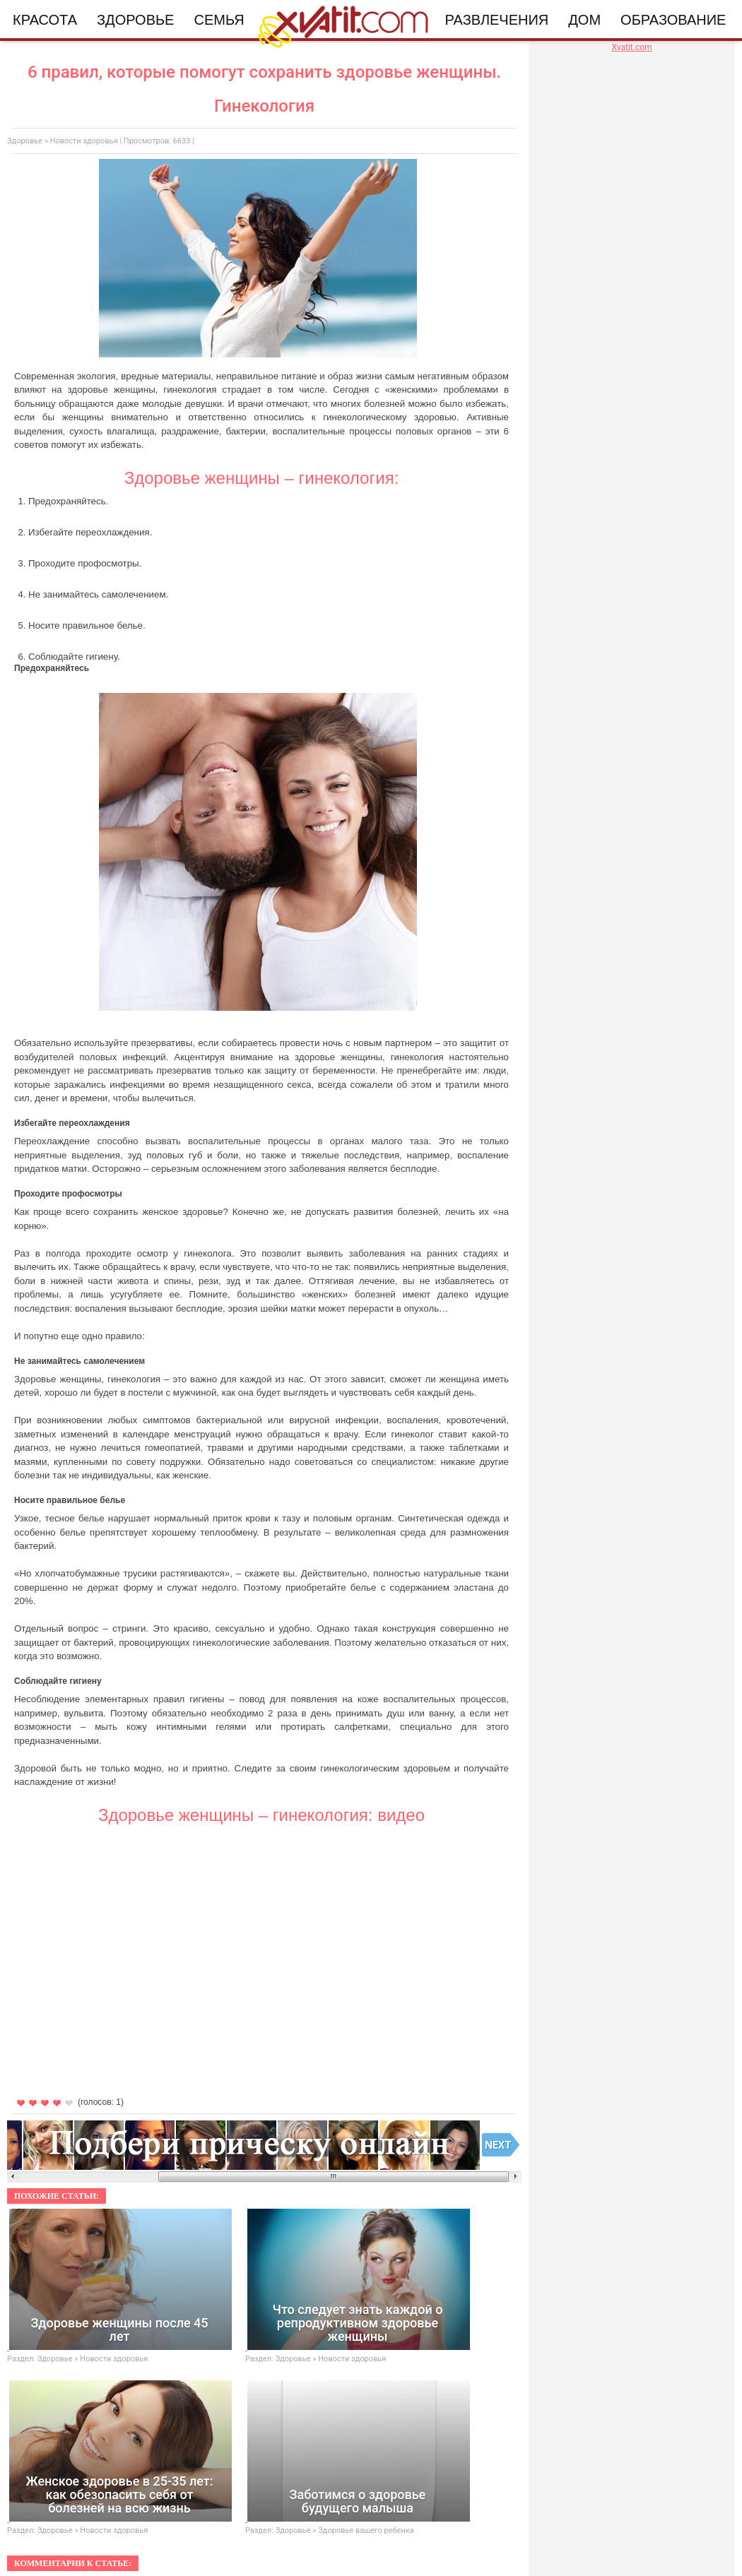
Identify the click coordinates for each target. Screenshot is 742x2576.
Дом (584, 20)
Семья (219, 20)
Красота (45, 20)
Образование (673, 20)
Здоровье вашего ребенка (365, 2530)
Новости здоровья (84, 141)
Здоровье (135, 20)
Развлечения (497, 20)
